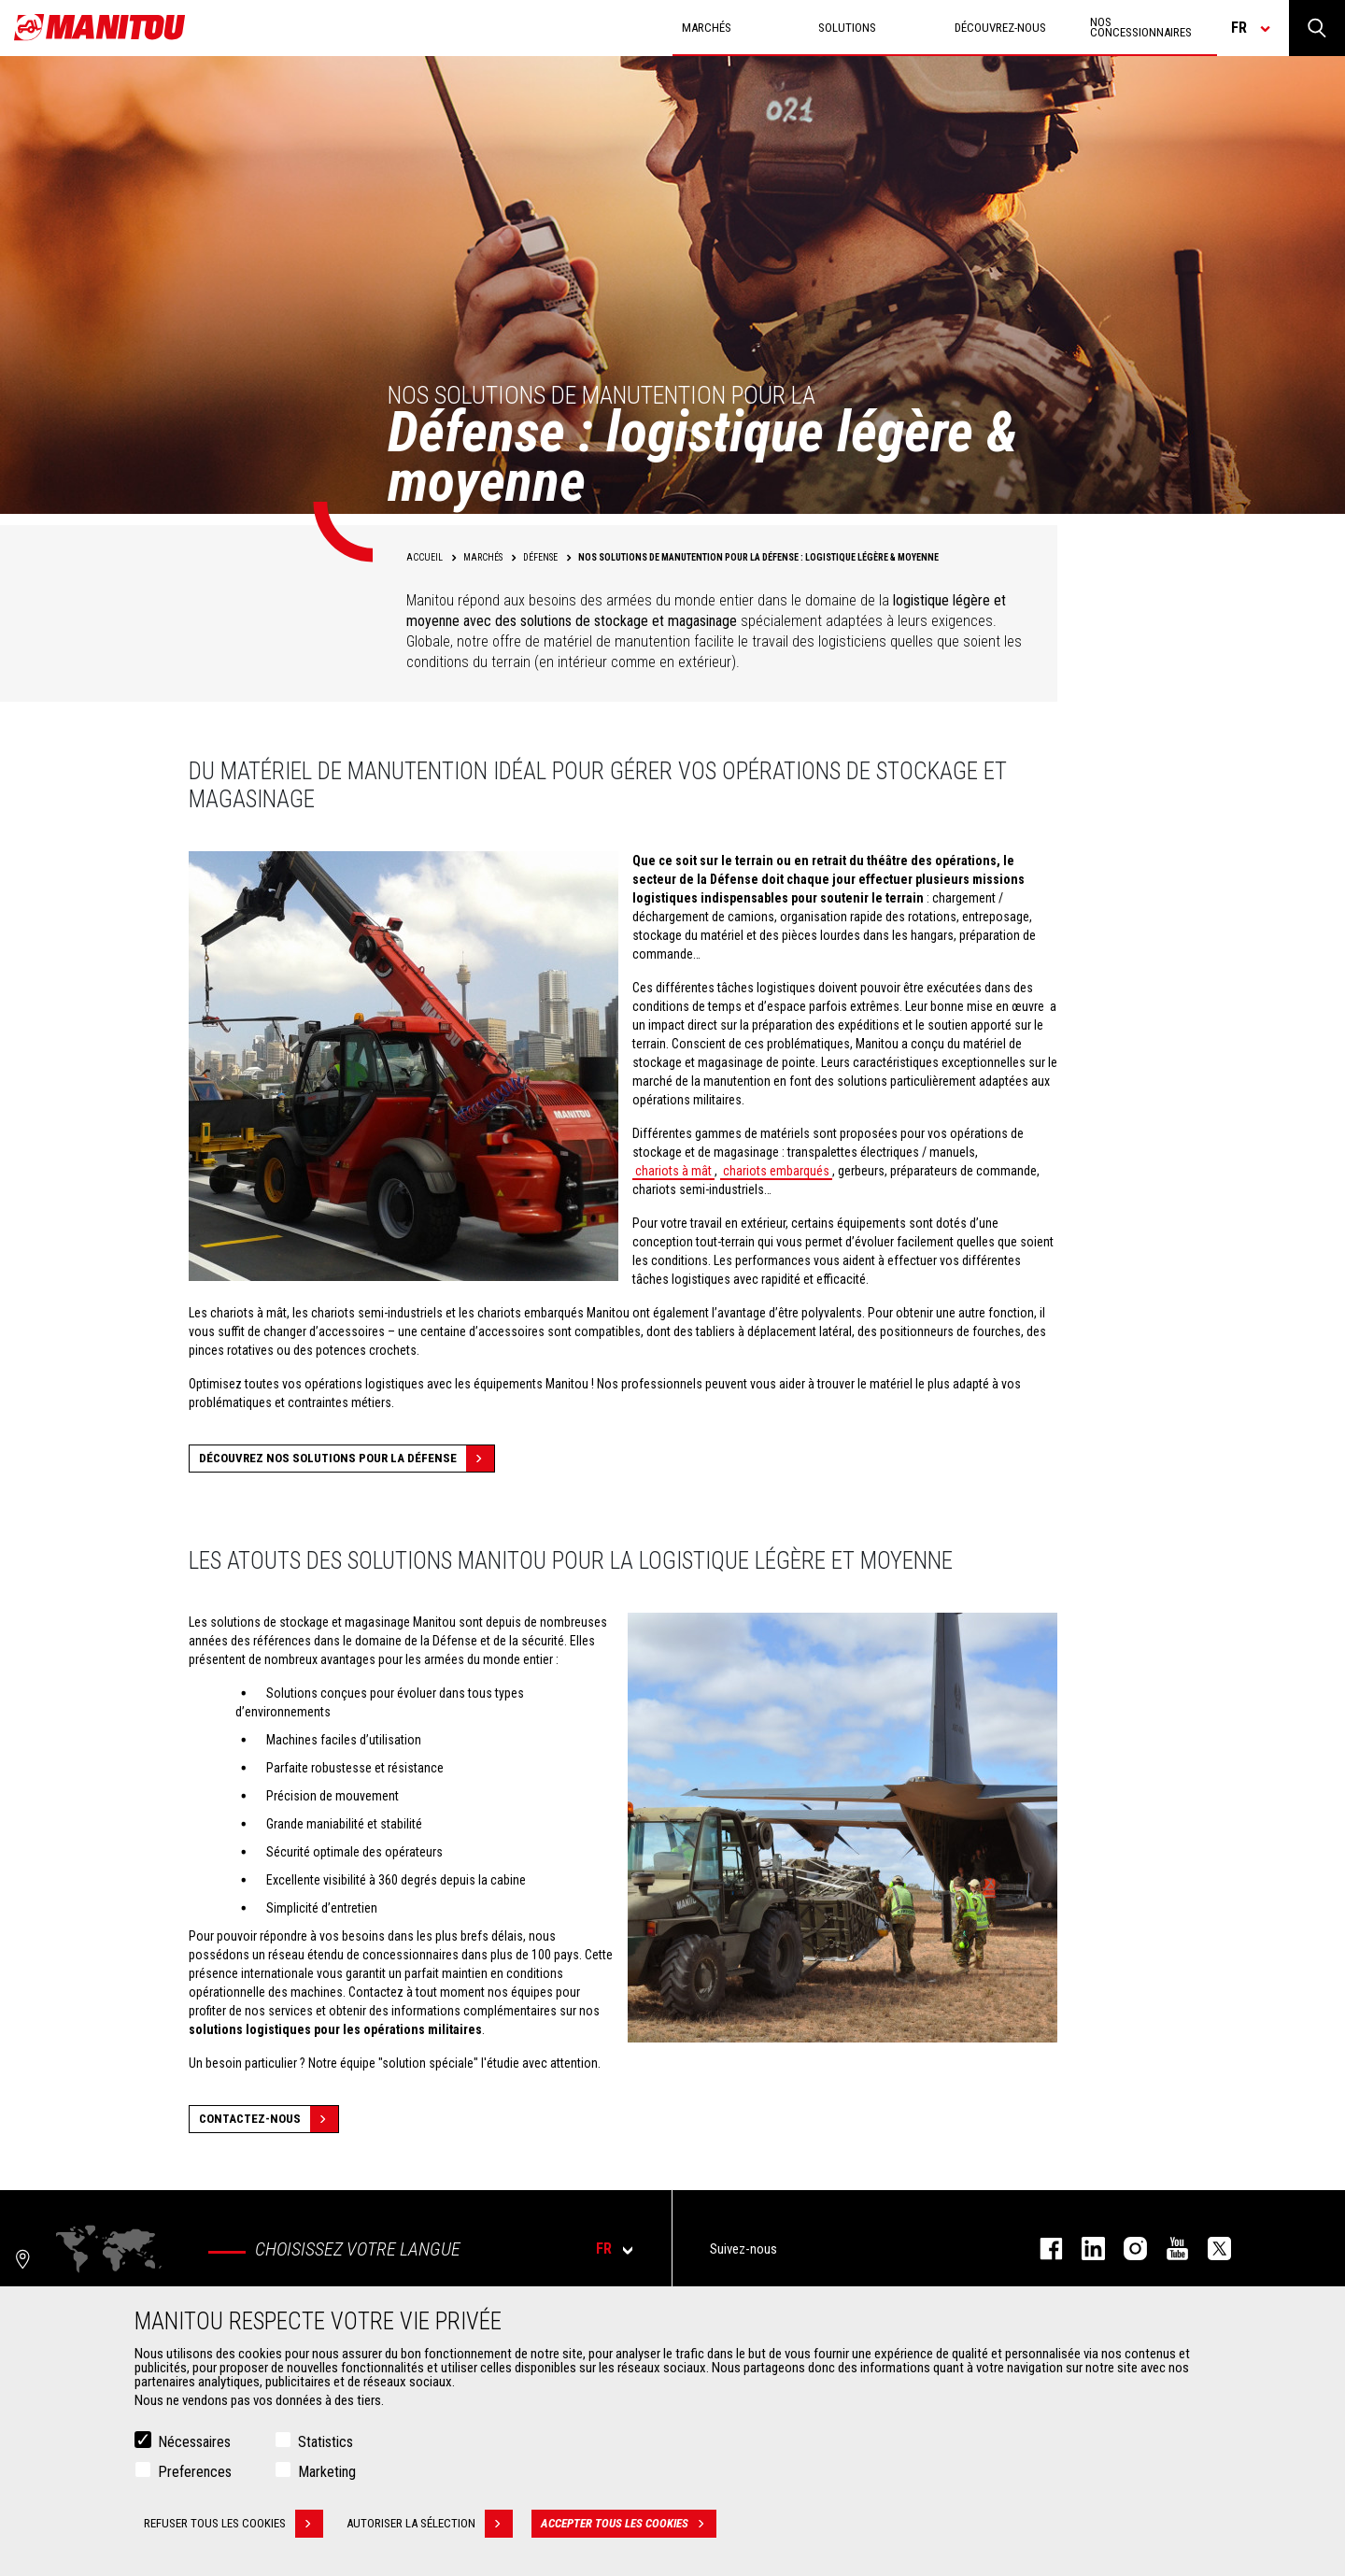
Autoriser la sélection (430, 2525)
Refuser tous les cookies (233, 2525)
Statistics (325, 2443)
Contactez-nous (268, 2119)
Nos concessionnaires (1141, 27)
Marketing (327, 2473)
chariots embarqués (776, 1170)
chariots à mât (673, 1170)
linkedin (1084, 2248)
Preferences (195, 2473)
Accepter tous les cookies (628, 2525)
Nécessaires (194, 2443)
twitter (1210, 2248)
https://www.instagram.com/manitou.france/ (1126, 2248)
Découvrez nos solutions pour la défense (346, 1458)
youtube (1168, 2248)
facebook (1042, 2248)
